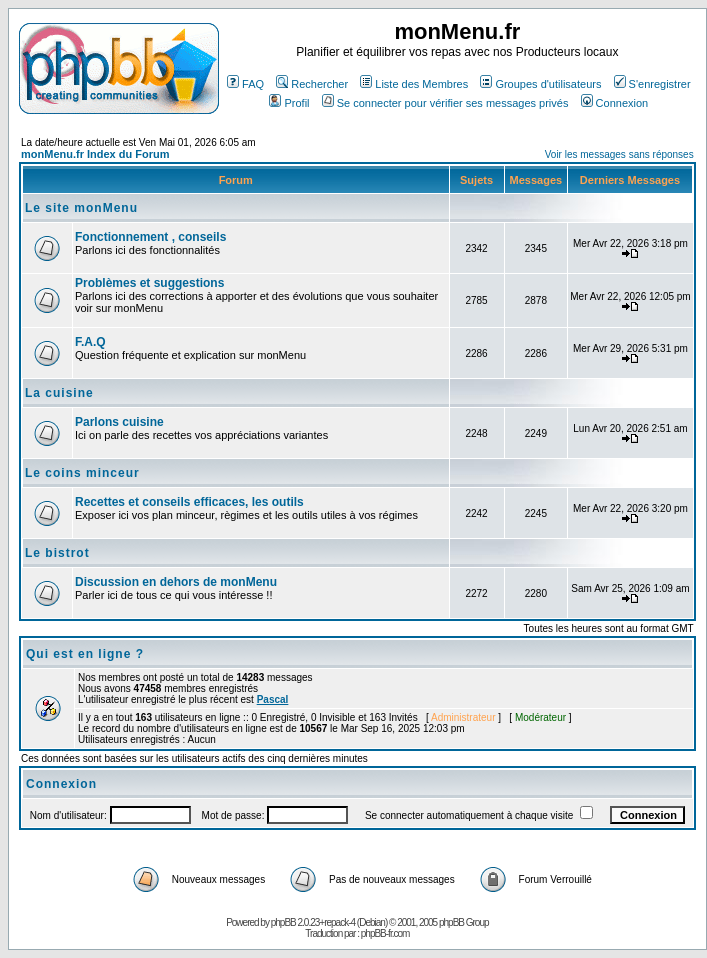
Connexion (615, 103)
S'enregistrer (652, 84)
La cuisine (59, 393)
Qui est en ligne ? (85, 654)
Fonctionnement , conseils (150, 237)
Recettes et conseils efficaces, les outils (189, 502)
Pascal (273, 699)
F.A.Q (90, 342)
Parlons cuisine (119, 422)
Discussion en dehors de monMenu (176, 582)
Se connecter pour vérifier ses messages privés (445, 103)
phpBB (283, 922)
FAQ (245, 84)
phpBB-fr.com (385, 933)
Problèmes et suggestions (149, 283)
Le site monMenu (81, 208)
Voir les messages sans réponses (619, 154)
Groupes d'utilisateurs (540, 84)
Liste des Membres (414, 84)
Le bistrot (57, 553)
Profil (289, 103)
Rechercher (312, 84)
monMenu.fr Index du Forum (95, 154)
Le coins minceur (82, 473)
